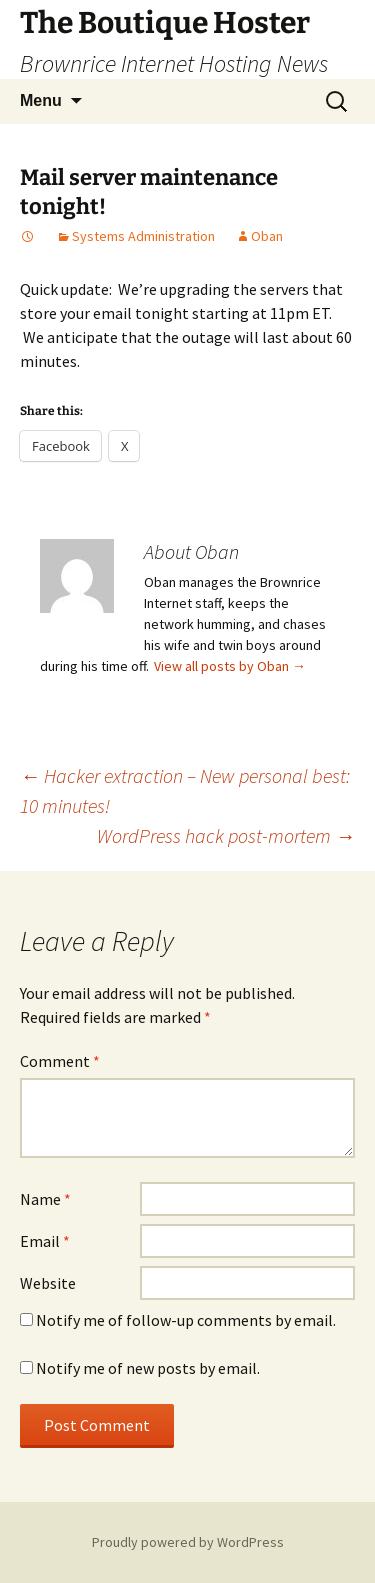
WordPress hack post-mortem (226, 835)
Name (45, 1199)
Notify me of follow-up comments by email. (186, 1320)
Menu (41, 100)
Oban (267, 236)
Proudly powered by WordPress (188, 1542)
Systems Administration (143, 236)
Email (45, 1241)
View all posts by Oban (230, 666)
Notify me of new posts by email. (148, 1368)
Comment (60, 1061)
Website (48, 1283)
